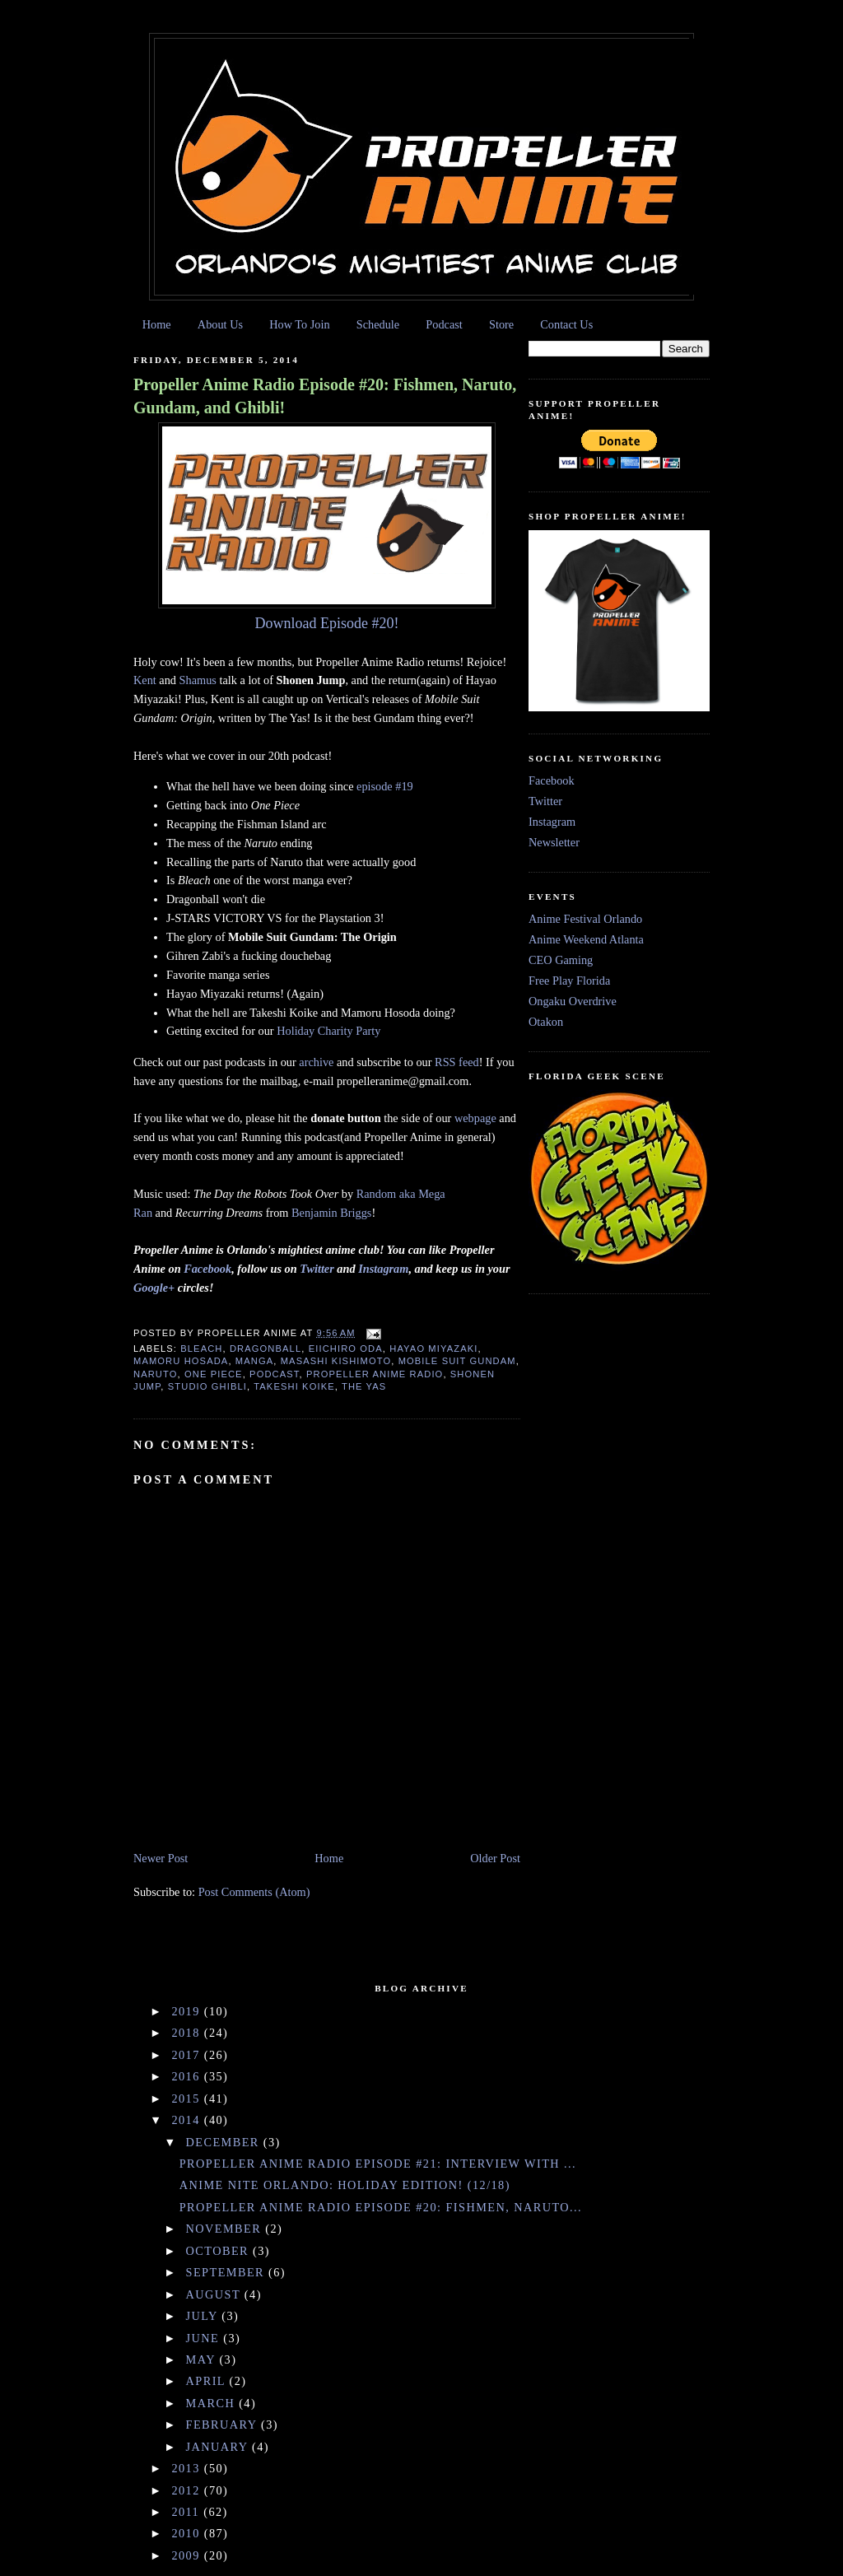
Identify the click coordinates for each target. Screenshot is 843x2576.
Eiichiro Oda (346, 1348)
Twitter (317, 1268)
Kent (144, 680)
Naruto (155, 1374)
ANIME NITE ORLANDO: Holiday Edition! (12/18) (344, 2185)
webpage (475, 1118)
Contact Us (566, 324)
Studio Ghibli (207, 1386)
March (213, 2403)
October (219, 2250)
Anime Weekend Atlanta (586, 939)
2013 (187, 2468)
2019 (187, 2011)
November (226, 2228)
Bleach (201, 1348)
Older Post (495, 1858)
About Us (220, 324)
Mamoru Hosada (180, 1361)
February (223, 2424)
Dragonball (265, 1348)
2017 (187, 2054)
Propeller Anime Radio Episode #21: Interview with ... (377, 2163)
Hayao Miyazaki (433, 1348)
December (224, 2142)
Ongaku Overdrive (573, 1001)
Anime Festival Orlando (585, 918)
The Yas (364, 1386)
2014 (187, 2119)
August (215, 2294)
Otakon (546, 1021)
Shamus (198, 680)
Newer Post (160, 1858)
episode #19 (384, 786)
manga (254, 1361)
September (227, 2272)
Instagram (383, 1268)
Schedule (377, 324)
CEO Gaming (561, 960)
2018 (187, 2032)
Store (501, 324)
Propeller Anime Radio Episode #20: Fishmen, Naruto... (380, 2207)
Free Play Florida (569, 980)
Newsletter (554, 842)
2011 (187, 2511)
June (205, 2338)
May (203, 2359)
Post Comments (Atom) (254, 1891)
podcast (274, 1374)
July (204, 2315)
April (208, 2380)
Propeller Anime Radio (374, 1374)
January (219, 2446)
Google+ (154, 1287)
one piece (213, 1374)
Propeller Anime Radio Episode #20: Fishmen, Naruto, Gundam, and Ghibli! (324, 396)
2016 (187, 2076)
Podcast (444, 324)
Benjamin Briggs (331, 1212)
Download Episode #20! (327, 623)
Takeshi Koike (294, 1386)
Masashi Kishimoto (336, 1361)
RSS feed (457, 1062)
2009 (187, 2555)
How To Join (299, 324)
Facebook (207, 1268)
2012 (187, 2490)
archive (316, 1062)
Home (156, 324)
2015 (187, 2098)
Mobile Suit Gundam (457, 1361)
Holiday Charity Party (328, 1030)
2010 (187, 2533)
